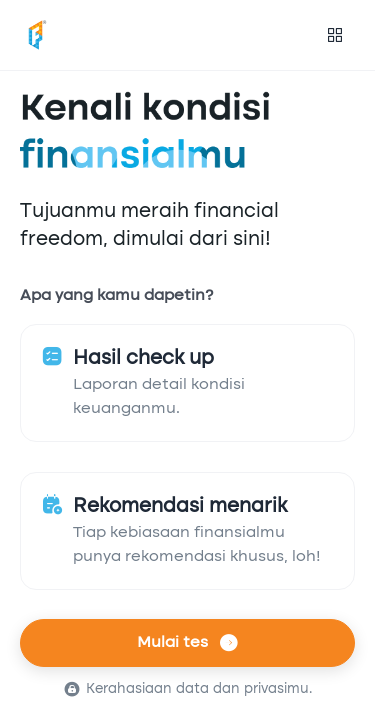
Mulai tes (187, 643)
